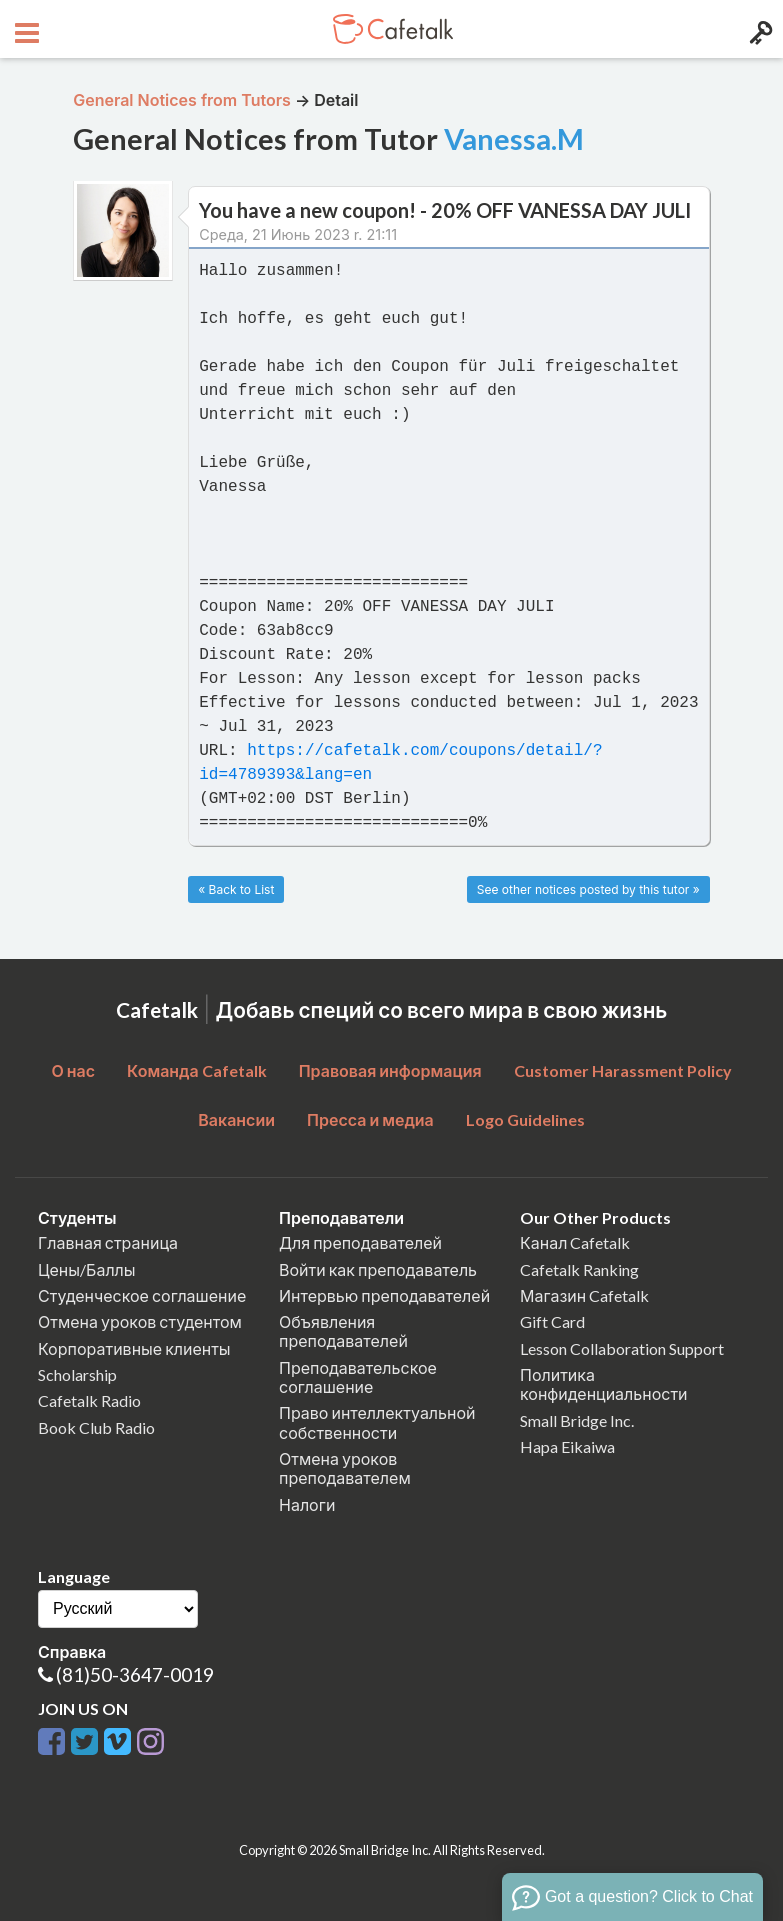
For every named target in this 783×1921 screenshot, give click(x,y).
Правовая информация (390, 1070)
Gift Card (552, 1321)
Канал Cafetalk (575, 1242)
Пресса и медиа (370, 1119)
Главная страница (108, 1242)
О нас (73, 1070)
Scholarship (77, 1374)
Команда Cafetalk (197, 1070)
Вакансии (236, 1119)
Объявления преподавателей (343, 1331)
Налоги (307, 1504)
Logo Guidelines (525, 1119)
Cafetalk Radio (89, 1400)
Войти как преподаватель (378, 1269)
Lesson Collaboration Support (622, 1348)
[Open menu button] (24, 29)
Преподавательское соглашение (358, 1377)
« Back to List (236, 889)
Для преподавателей (360, 1242)
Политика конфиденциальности (604, 1384)
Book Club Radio (96, 1427)
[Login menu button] (758, 29)
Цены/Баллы (87, 1269)
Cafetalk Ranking (579, 1269)
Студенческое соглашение (142, 1295)
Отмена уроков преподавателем (345, 1468)
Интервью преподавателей (384, 1295)
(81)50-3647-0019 (135, 1674)
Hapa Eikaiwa (567, 1446)
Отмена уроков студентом (140, 1321)
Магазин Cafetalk (584, 1295)
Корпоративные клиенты (134, 1348)
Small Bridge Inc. (577, 1420)
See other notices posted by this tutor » (588, 889)
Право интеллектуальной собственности (377, 1422)
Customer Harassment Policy (623, 1070)
